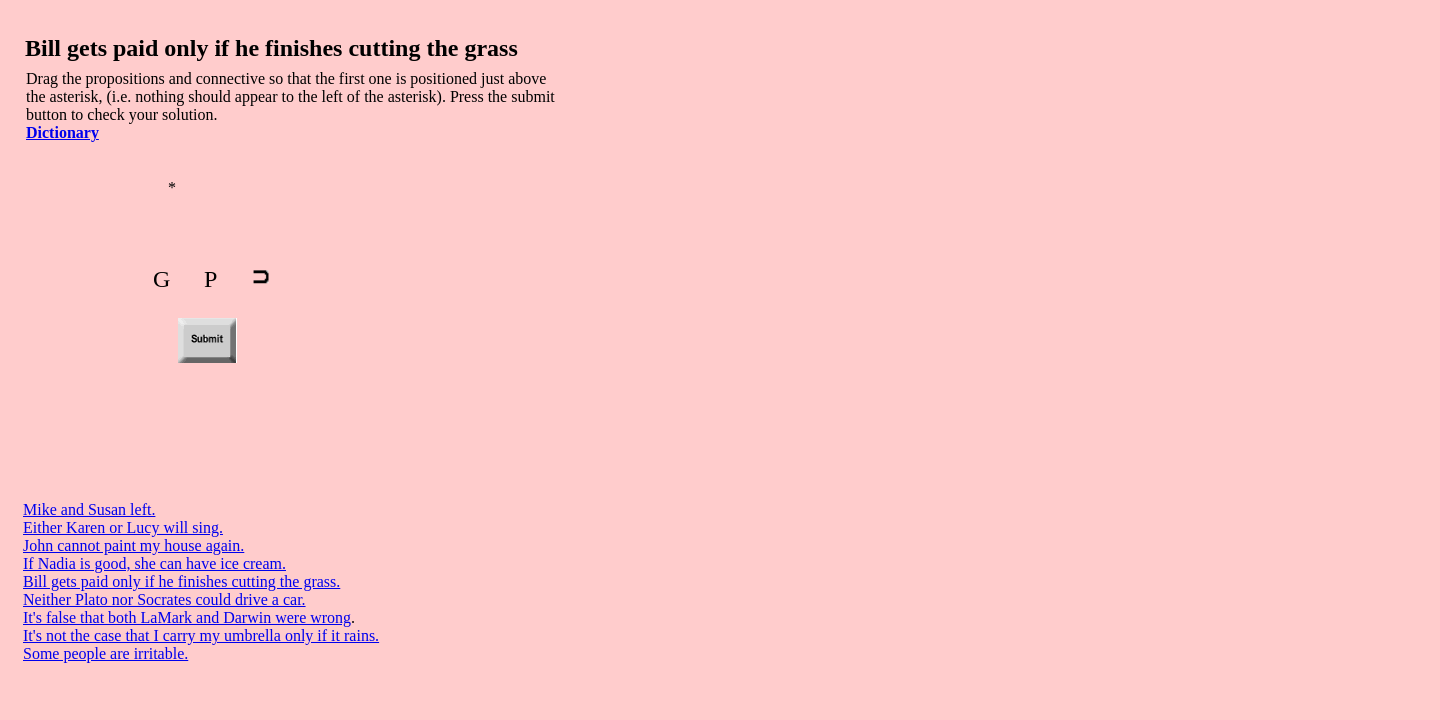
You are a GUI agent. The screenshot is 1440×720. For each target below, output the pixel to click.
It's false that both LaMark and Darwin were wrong (187, 617)
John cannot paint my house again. (133, 545)
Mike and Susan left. (89, 509)
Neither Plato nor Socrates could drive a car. (164, 599)
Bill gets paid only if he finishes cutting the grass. (181, 581)
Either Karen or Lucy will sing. (123, 527)
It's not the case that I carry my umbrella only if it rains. (201, 635)
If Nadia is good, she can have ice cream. (154, 563)
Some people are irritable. (105, 653)
